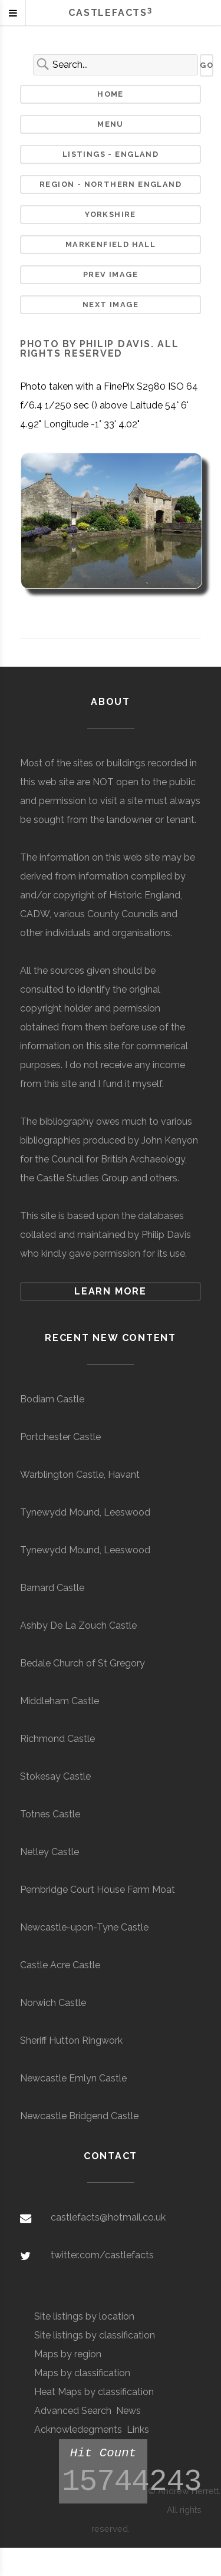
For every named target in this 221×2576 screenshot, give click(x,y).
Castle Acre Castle (60, 1965)
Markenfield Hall (110, 244)
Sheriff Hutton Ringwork (71, 2040)
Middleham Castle (59, 1701)
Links (138, 2429)
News (128, 2410)
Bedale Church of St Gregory (82, 1663)
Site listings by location (84, 2316)
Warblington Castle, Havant (80, 1474)
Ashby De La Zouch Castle (78, 1625)
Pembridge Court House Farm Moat (97, 1889)
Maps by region (67, 2354)
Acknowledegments (78, 2429)
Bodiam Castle (52, 1399)
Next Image (110, 304)
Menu (110, 124)
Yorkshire (110, 214)
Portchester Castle (60, 1436)
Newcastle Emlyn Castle (73, 2078)
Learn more (110, 1291)
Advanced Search (72, 2410)
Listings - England (110, 154)
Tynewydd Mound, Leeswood (85, 1512)
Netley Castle (49, 1851)
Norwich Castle (53, 2002)
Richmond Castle (57, 1738)
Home (110, 94)
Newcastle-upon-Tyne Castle (84, 1927)
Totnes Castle (50, 1814)
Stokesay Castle (55, 1776)
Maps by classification (82, 2373)
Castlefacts (110, 12)
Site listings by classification (94, 2335)
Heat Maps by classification (94, 2391)
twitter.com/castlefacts (102, 2255)
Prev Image (110, 274)
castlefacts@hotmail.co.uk (108, 2217)
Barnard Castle (52, 1587)
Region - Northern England (110, 184)
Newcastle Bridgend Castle (79, 2116)
